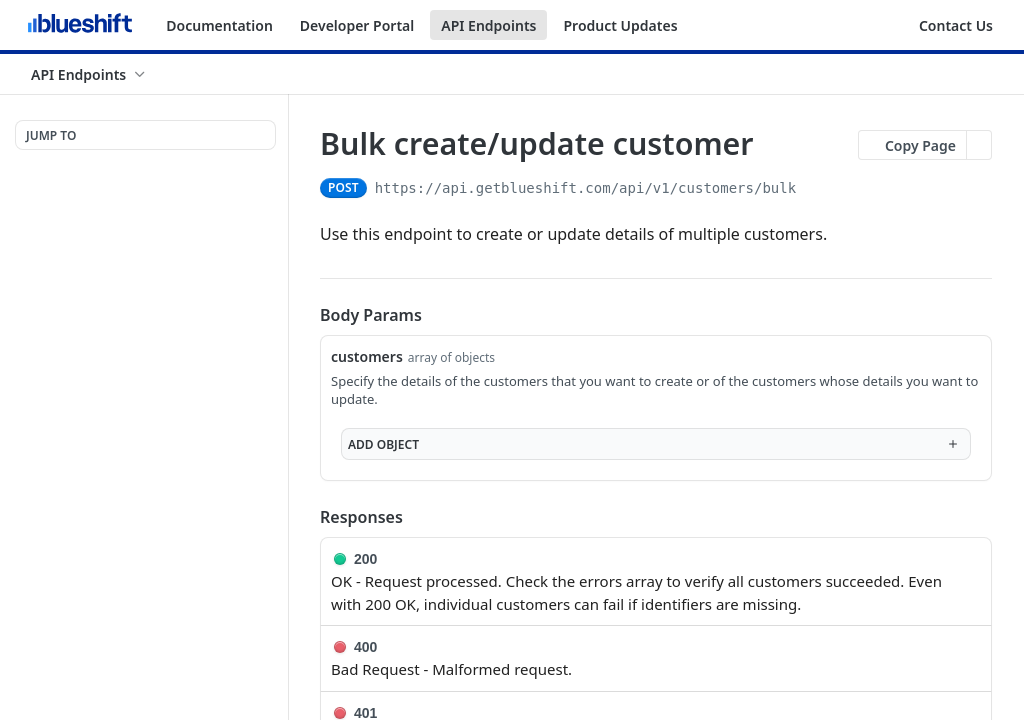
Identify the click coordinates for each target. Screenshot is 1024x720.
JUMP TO (51, 135)
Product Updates (620, 25)
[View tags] (770, 145)
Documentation (219, 25)
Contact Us (956, 25)
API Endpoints (488, 25)
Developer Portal (357, 25)
